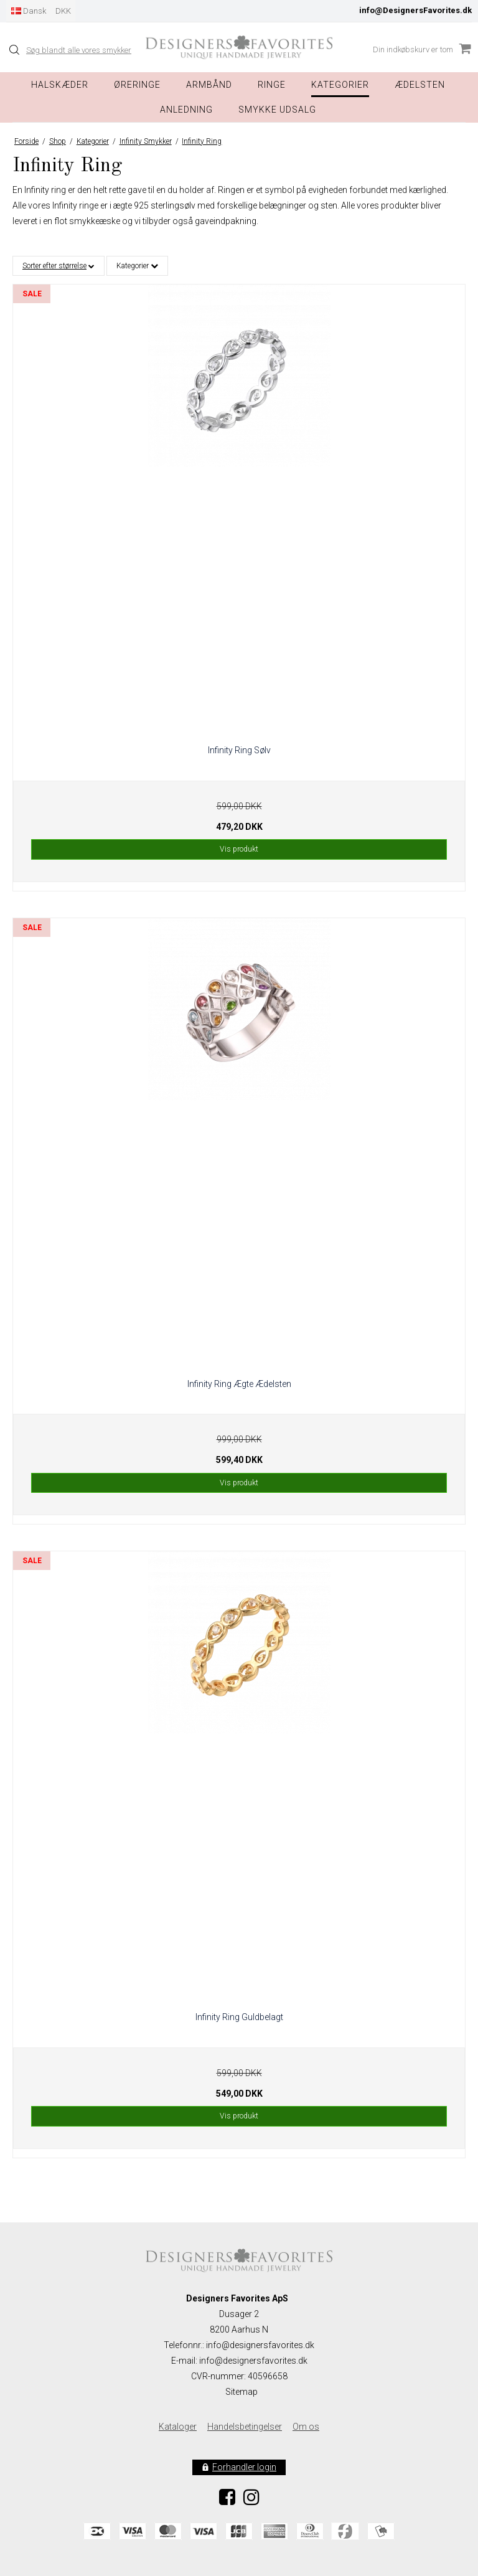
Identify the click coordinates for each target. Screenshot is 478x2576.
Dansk (28, 11)
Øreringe (137, 85)
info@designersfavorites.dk (253, 2361)
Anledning (186, 110)
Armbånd (209, 85)
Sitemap (241, 2392)
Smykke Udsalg (277, 110)
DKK (63, 11)
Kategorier (340, 85)
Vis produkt (239, 849)
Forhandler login (244, 2467)
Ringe (272, 85)
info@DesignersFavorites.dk (415, 10)
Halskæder (59, 85)
